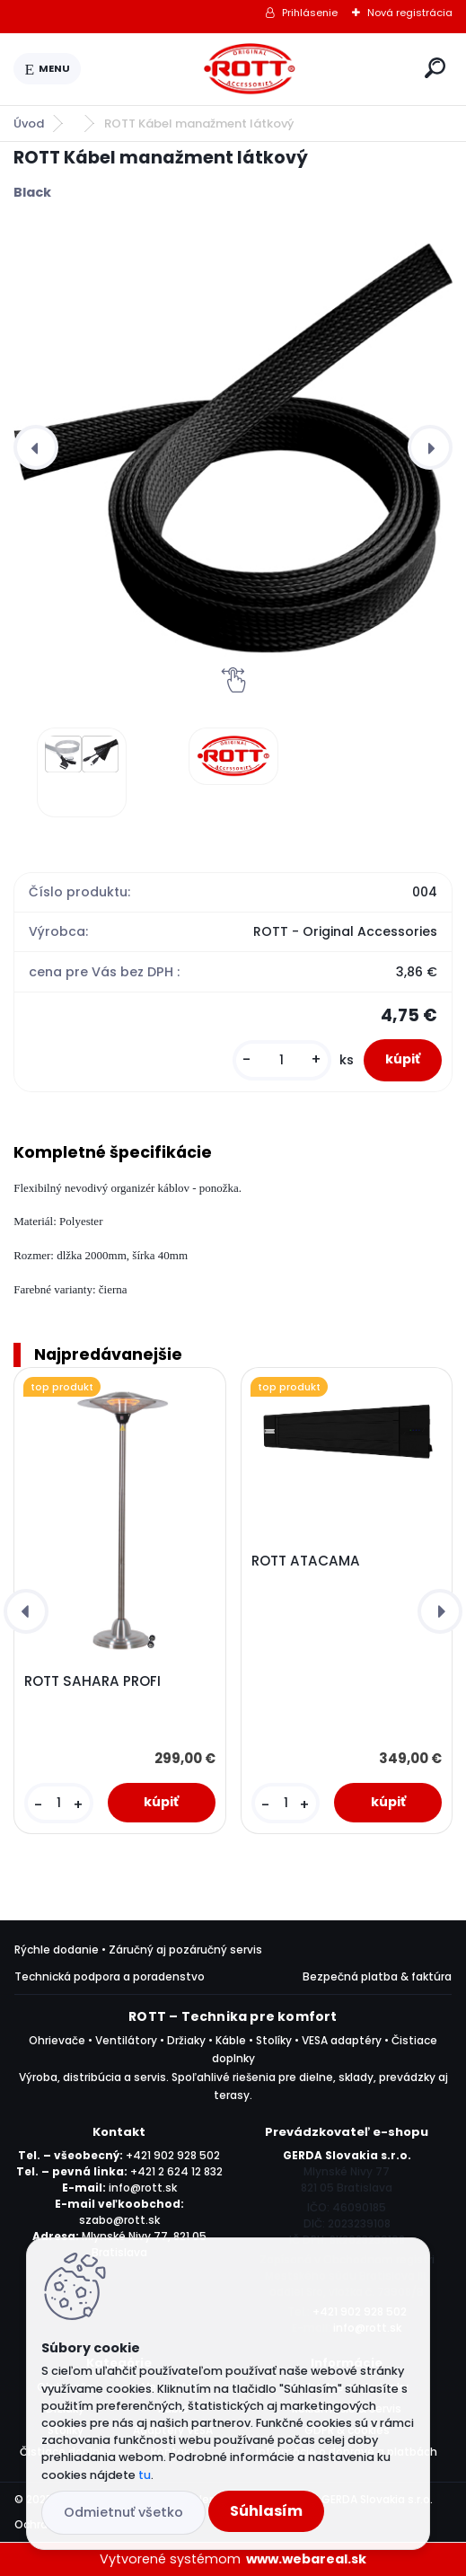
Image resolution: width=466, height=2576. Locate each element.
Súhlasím (266, 2511)
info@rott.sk (143, 2187)
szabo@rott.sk (119, 2220)
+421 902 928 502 (173, 2155)
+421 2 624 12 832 (176, 2171)
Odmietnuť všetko (123, 2512)
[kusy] (282, 1060)
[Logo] (249, 69)
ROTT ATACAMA (305, 1561)
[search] (435, 67)
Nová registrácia (410, 12)
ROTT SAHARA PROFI (92, 1681)
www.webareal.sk (306, 2559)
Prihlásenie (310, 12)
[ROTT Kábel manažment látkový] (233, 447)
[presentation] (35, 447)
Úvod (28, 123)
